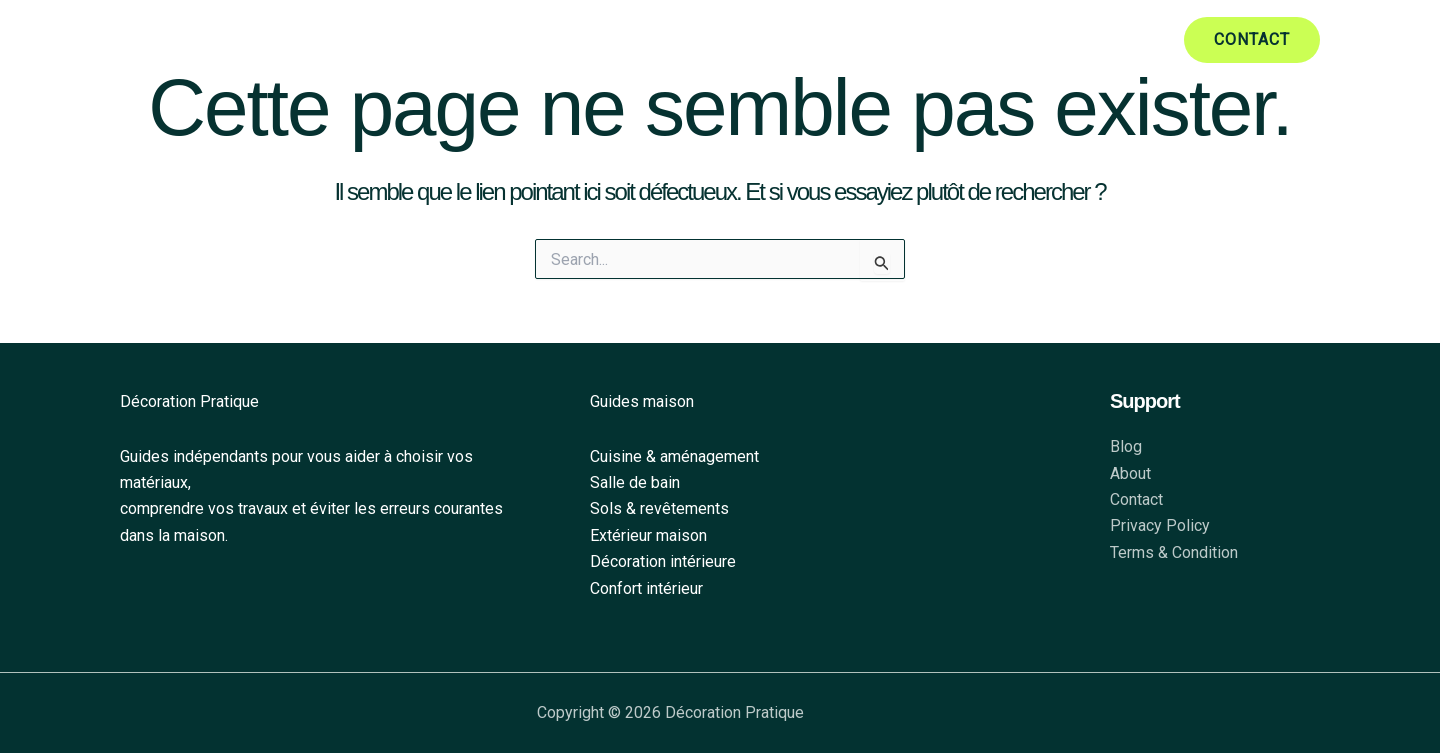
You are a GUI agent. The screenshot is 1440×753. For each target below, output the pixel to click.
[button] (1252, 40)
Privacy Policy (1160, 525)
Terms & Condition (1174, 552)
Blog (1126, 446)
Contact (1136, 499)
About (1130, 473)
